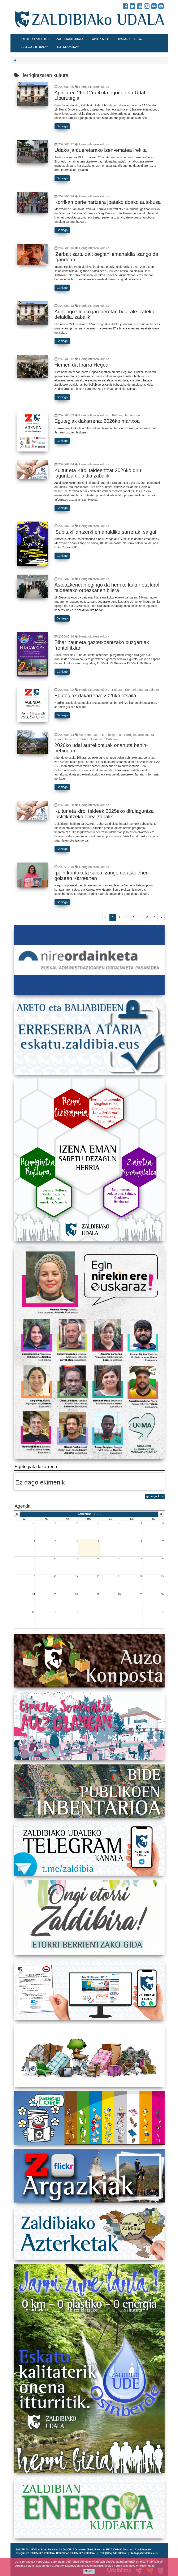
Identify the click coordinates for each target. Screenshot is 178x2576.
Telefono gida (67, 46)
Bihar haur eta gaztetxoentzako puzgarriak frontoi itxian (102, 645)
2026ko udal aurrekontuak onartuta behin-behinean (101, 747)
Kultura (117, 415)
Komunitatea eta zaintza (142, 689)
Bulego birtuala (34, 46)
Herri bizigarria (111, 734)
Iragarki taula (130, 39)
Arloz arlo (101, 39)
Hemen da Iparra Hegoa (81, 365)
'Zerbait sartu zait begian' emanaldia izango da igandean (106, 256)
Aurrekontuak (88, 734)
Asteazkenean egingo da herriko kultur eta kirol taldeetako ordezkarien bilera (107, 587)
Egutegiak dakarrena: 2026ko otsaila (95, 695)
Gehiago (62, 126)
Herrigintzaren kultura (94, 86)
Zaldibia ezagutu (35, 39)
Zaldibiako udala (70, 39)
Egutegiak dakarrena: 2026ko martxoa (97, 421)
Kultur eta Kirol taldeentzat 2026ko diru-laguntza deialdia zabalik (99, 473)
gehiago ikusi (155, 1496)
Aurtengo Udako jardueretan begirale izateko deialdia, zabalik (104, 314)
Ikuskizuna (132, 415)
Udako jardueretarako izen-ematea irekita (101, 150)
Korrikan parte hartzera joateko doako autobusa (108, 202)
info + (159, 2565)
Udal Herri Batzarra (104, 739)
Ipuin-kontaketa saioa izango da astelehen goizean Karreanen (102, 875)
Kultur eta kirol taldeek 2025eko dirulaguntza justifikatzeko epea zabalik (104, 813)
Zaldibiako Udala (28, 6)
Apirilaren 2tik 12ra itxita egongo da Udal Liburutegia (100, 95)
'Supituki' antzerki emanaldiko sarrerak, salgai (105, 532)
